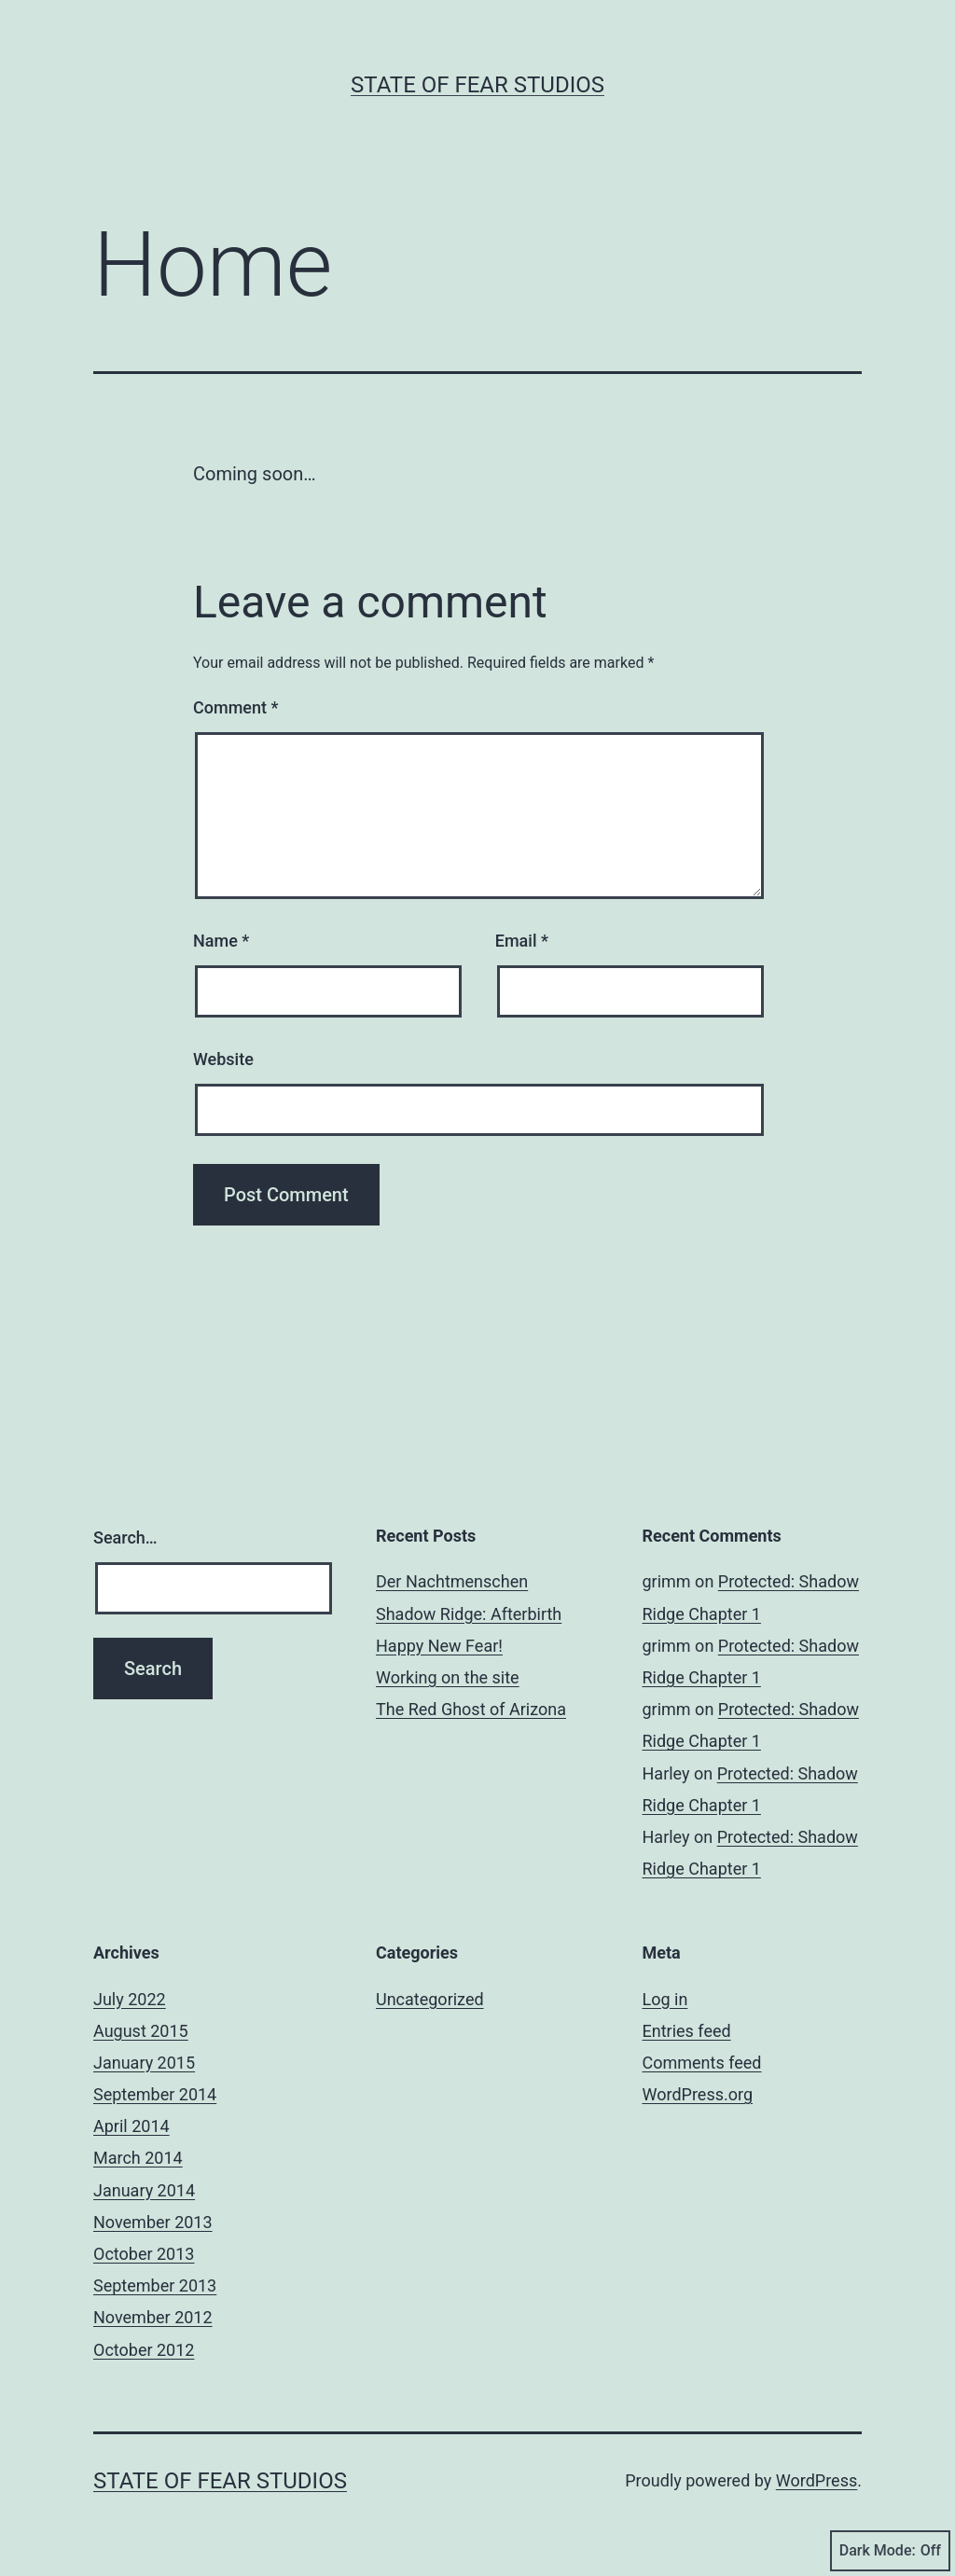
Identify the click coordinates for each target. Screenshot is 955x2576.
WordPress (816, 2480)
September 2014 (154, 2094)
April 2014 (131, 2126)
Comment (235, 707)
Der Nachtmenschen (452, 1581)
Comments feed (702, 2062)
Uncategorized (430, 1999)
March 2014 (138, 2157)
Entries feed (687, 2031)
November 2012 (153, 2317)
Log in (665, 1999)
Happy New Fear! (439, 1645)
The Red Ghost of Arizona (471, 1709)
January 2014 (144, 2190)
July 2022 (129, 1999)
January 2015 (144, 2062)
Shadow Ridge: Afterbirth (468, 1614)
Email (521, 940)
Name (221, 940)
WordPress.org (698, 2094)
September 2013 (154, 2285)
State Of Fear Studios (477, 85)
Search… (125, 1537)
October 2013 (143, 2254)
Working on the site (447, 1677)
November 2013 (153, 2222)
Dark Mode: (890, 2551)
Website (223, 1059)
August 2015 (140, 2031)
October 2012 (143, 2350)
